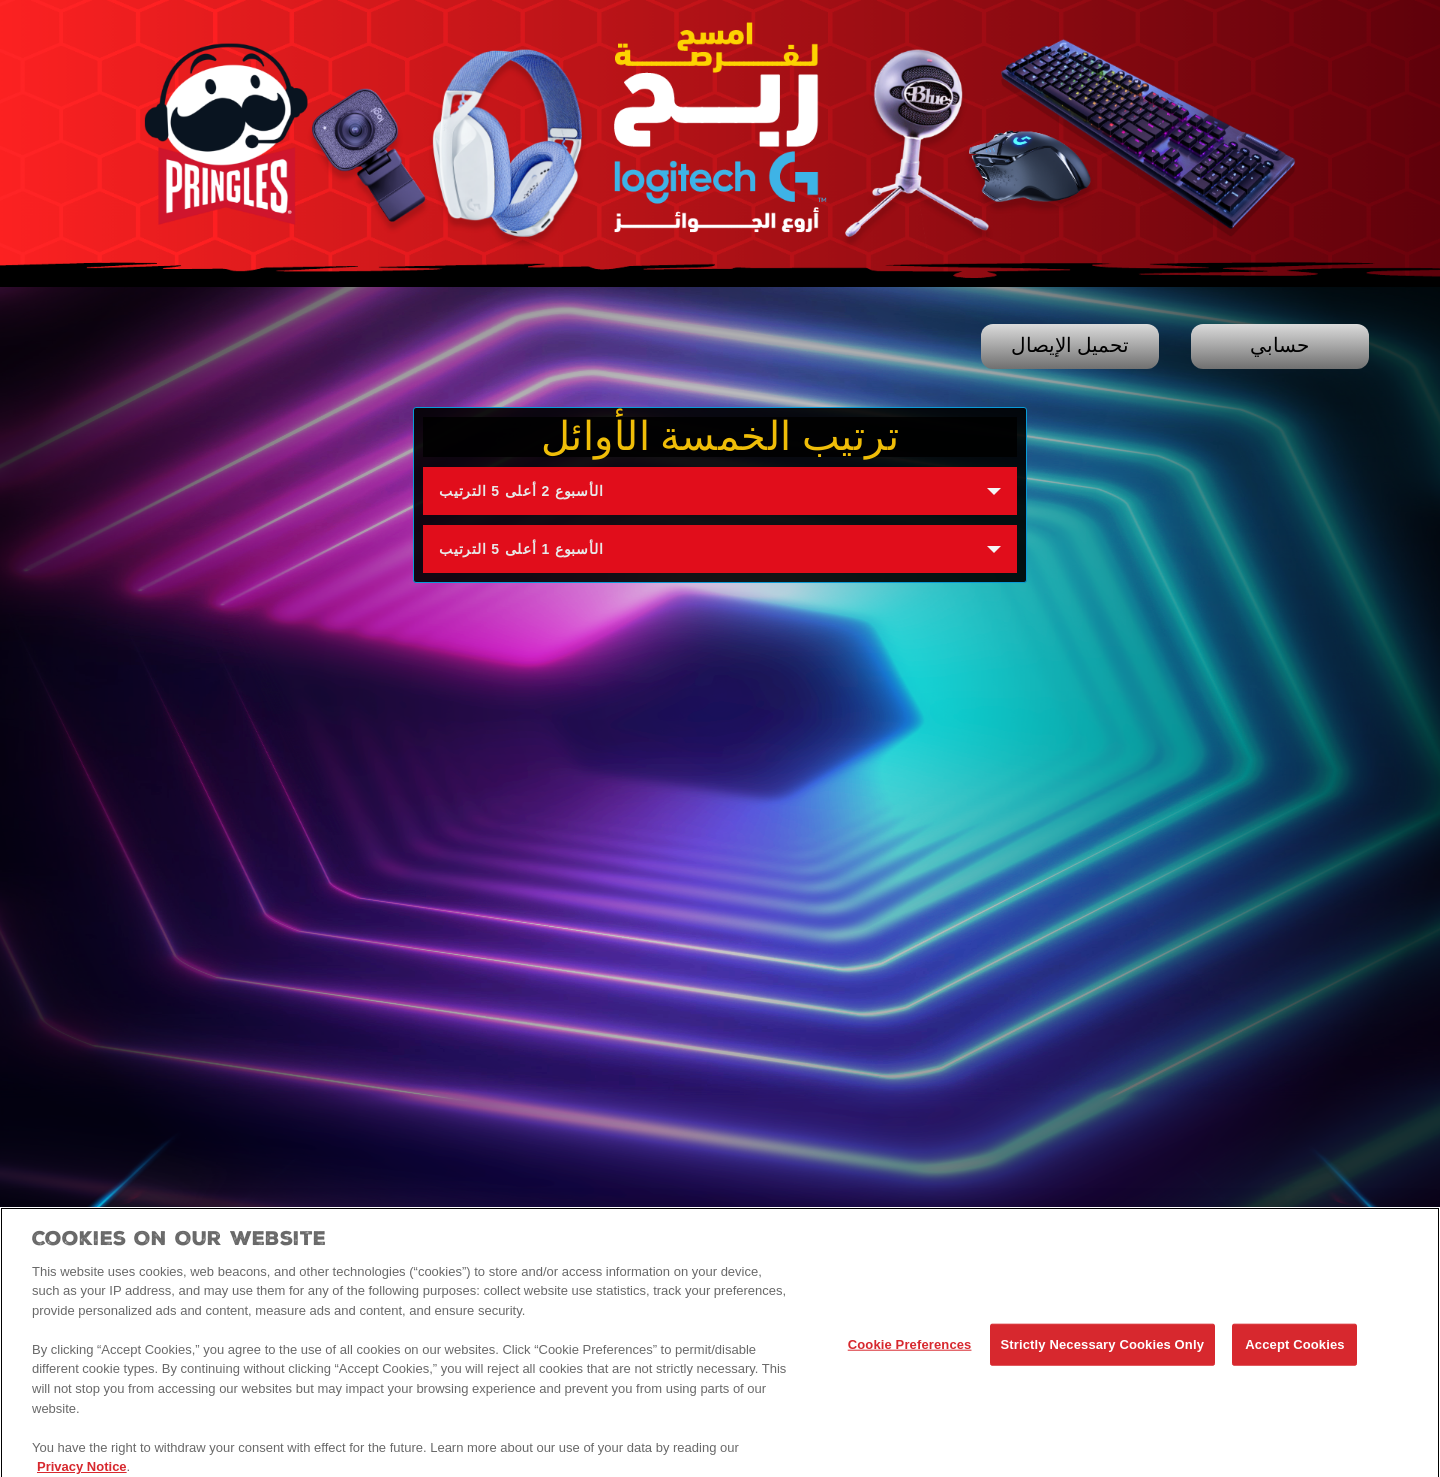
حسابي (1279, 346)
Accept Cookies (1294, 1350)
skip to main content (0, 0)
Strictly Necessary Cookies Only (1102, 1350)
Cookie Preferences (910, 1350)
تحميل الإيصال (1070, 346)
